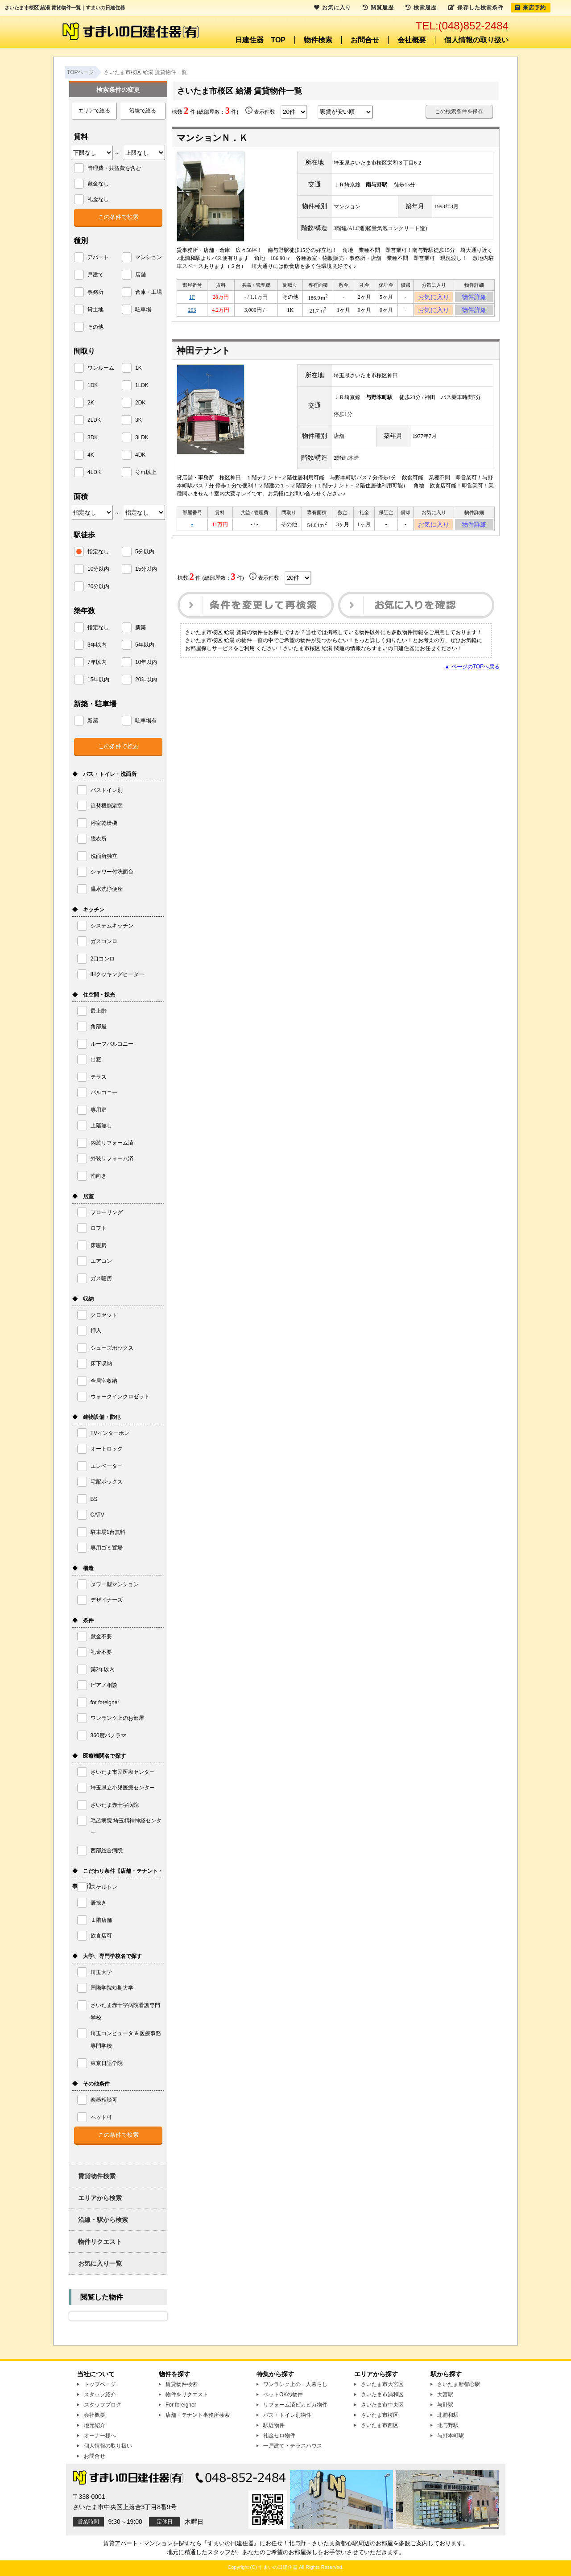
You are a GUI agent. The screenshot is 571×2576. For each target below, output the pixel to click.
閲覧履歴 (378, 7)
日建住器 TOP (260, 40)
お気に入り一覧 (100, 2263)
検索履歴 (421, 7)
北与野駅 (448, 2425)
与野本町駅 (450, 2435)
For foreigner (181, 2405)
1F (192, 298)
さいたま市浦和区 (382, 2394)
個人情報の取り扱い (476, 40)
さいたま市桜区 (379, 2415)
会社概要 (411, 40)
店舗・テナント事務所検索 (198, 2415)
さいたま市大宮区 (382, 2384)
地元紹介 (94, 2425)
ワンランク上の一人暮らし (295, 2384)
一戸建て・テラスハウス (292, 2446)
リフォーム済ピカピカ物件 (295, 2405)
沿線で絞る (142, 110)
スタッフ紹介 (100, 2394)
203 (192, 314)
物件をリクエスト (187, 2394)
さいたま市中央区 (382, 2405)
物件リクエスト (100, 2241)
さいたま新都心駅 (458, 2384)
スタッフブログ (102, 2405)
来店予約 (530, 7)
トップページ (100, 2384)
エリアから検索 (100, 2197)
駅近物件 (274, 2425)
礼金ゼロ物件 (279, 2435)
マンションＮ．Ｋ (212, 138)
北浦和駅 (448, 2415)
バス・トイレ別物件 (287, 2415)
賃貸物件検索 (97, 2176)
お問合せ (365, 40)
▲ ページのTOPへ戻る (472, 675)
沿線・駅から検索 (103, 2219)
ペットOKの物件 (283, 2394)
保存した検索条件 (476, 7)
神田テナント (203, 356)
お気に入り (434, 298)
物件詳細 (474, 298)
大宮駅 (445, 2394)
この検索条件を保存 (459, 111)
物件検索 (318, 40)
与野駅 (445, 2405)
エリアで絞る (94, 110)
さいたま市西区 (379, 2425)
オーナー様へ (100, 2435)
